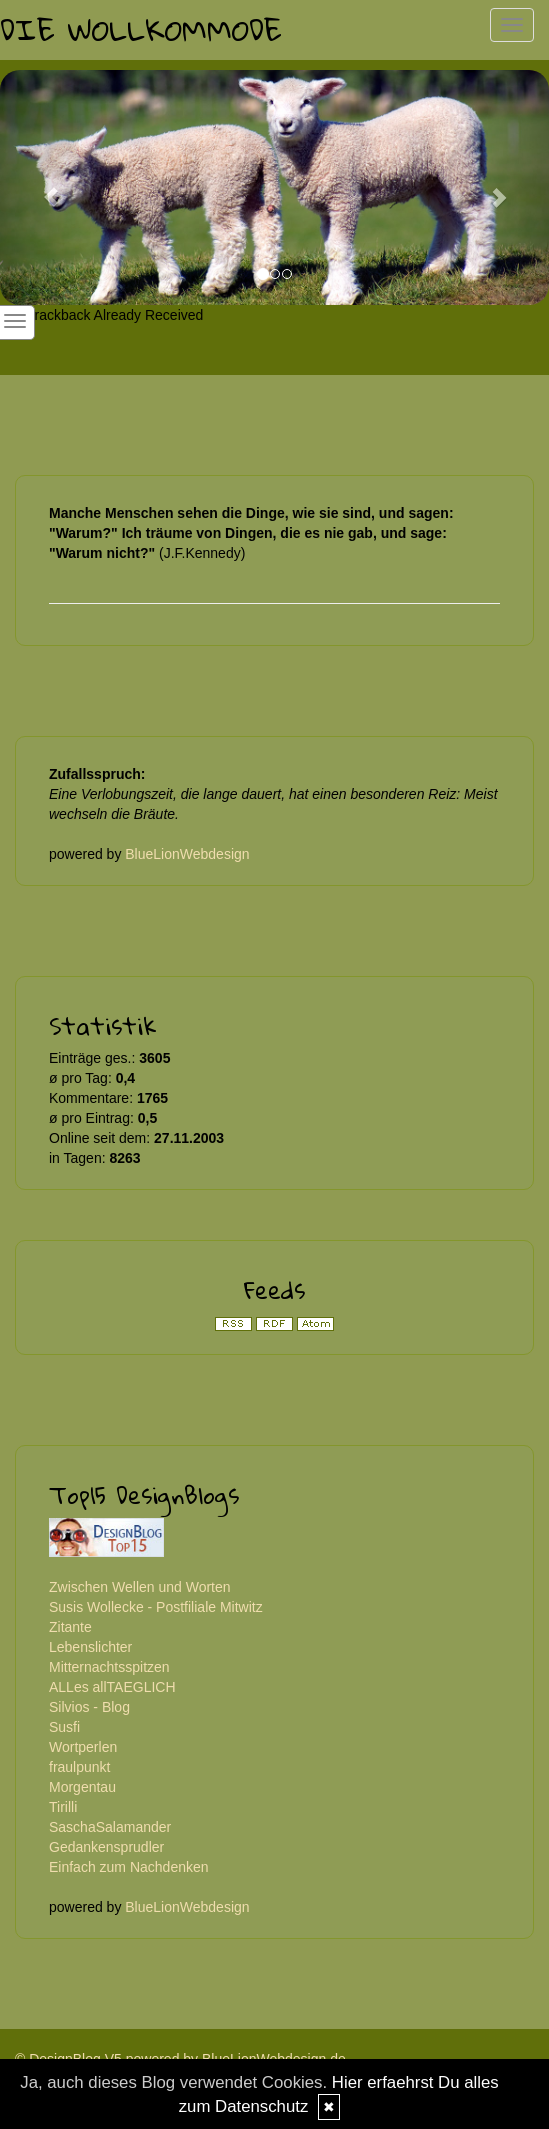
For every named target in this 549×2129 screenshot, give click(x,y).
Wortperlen (83, 1747)
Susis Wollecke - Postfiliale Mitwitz (156, 1607)
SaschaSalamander (110, 1827)
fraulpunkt (79, 1767)
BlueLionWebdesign (187, 854)
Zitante (70, 1627)
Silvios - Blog (89, 1707)
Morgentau (82, 1787)
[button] (41, 187)
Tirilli (63, 1807)
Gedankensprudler (106, 1847)
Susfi (64, 1727)
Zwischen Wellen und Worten (140, 1587)
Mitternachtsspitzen (109, 1667)
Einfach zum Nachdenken (129, 1867)
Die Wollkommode (141, 29)
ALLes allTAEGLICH (112, 1687)
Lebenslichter (90, 1647)
